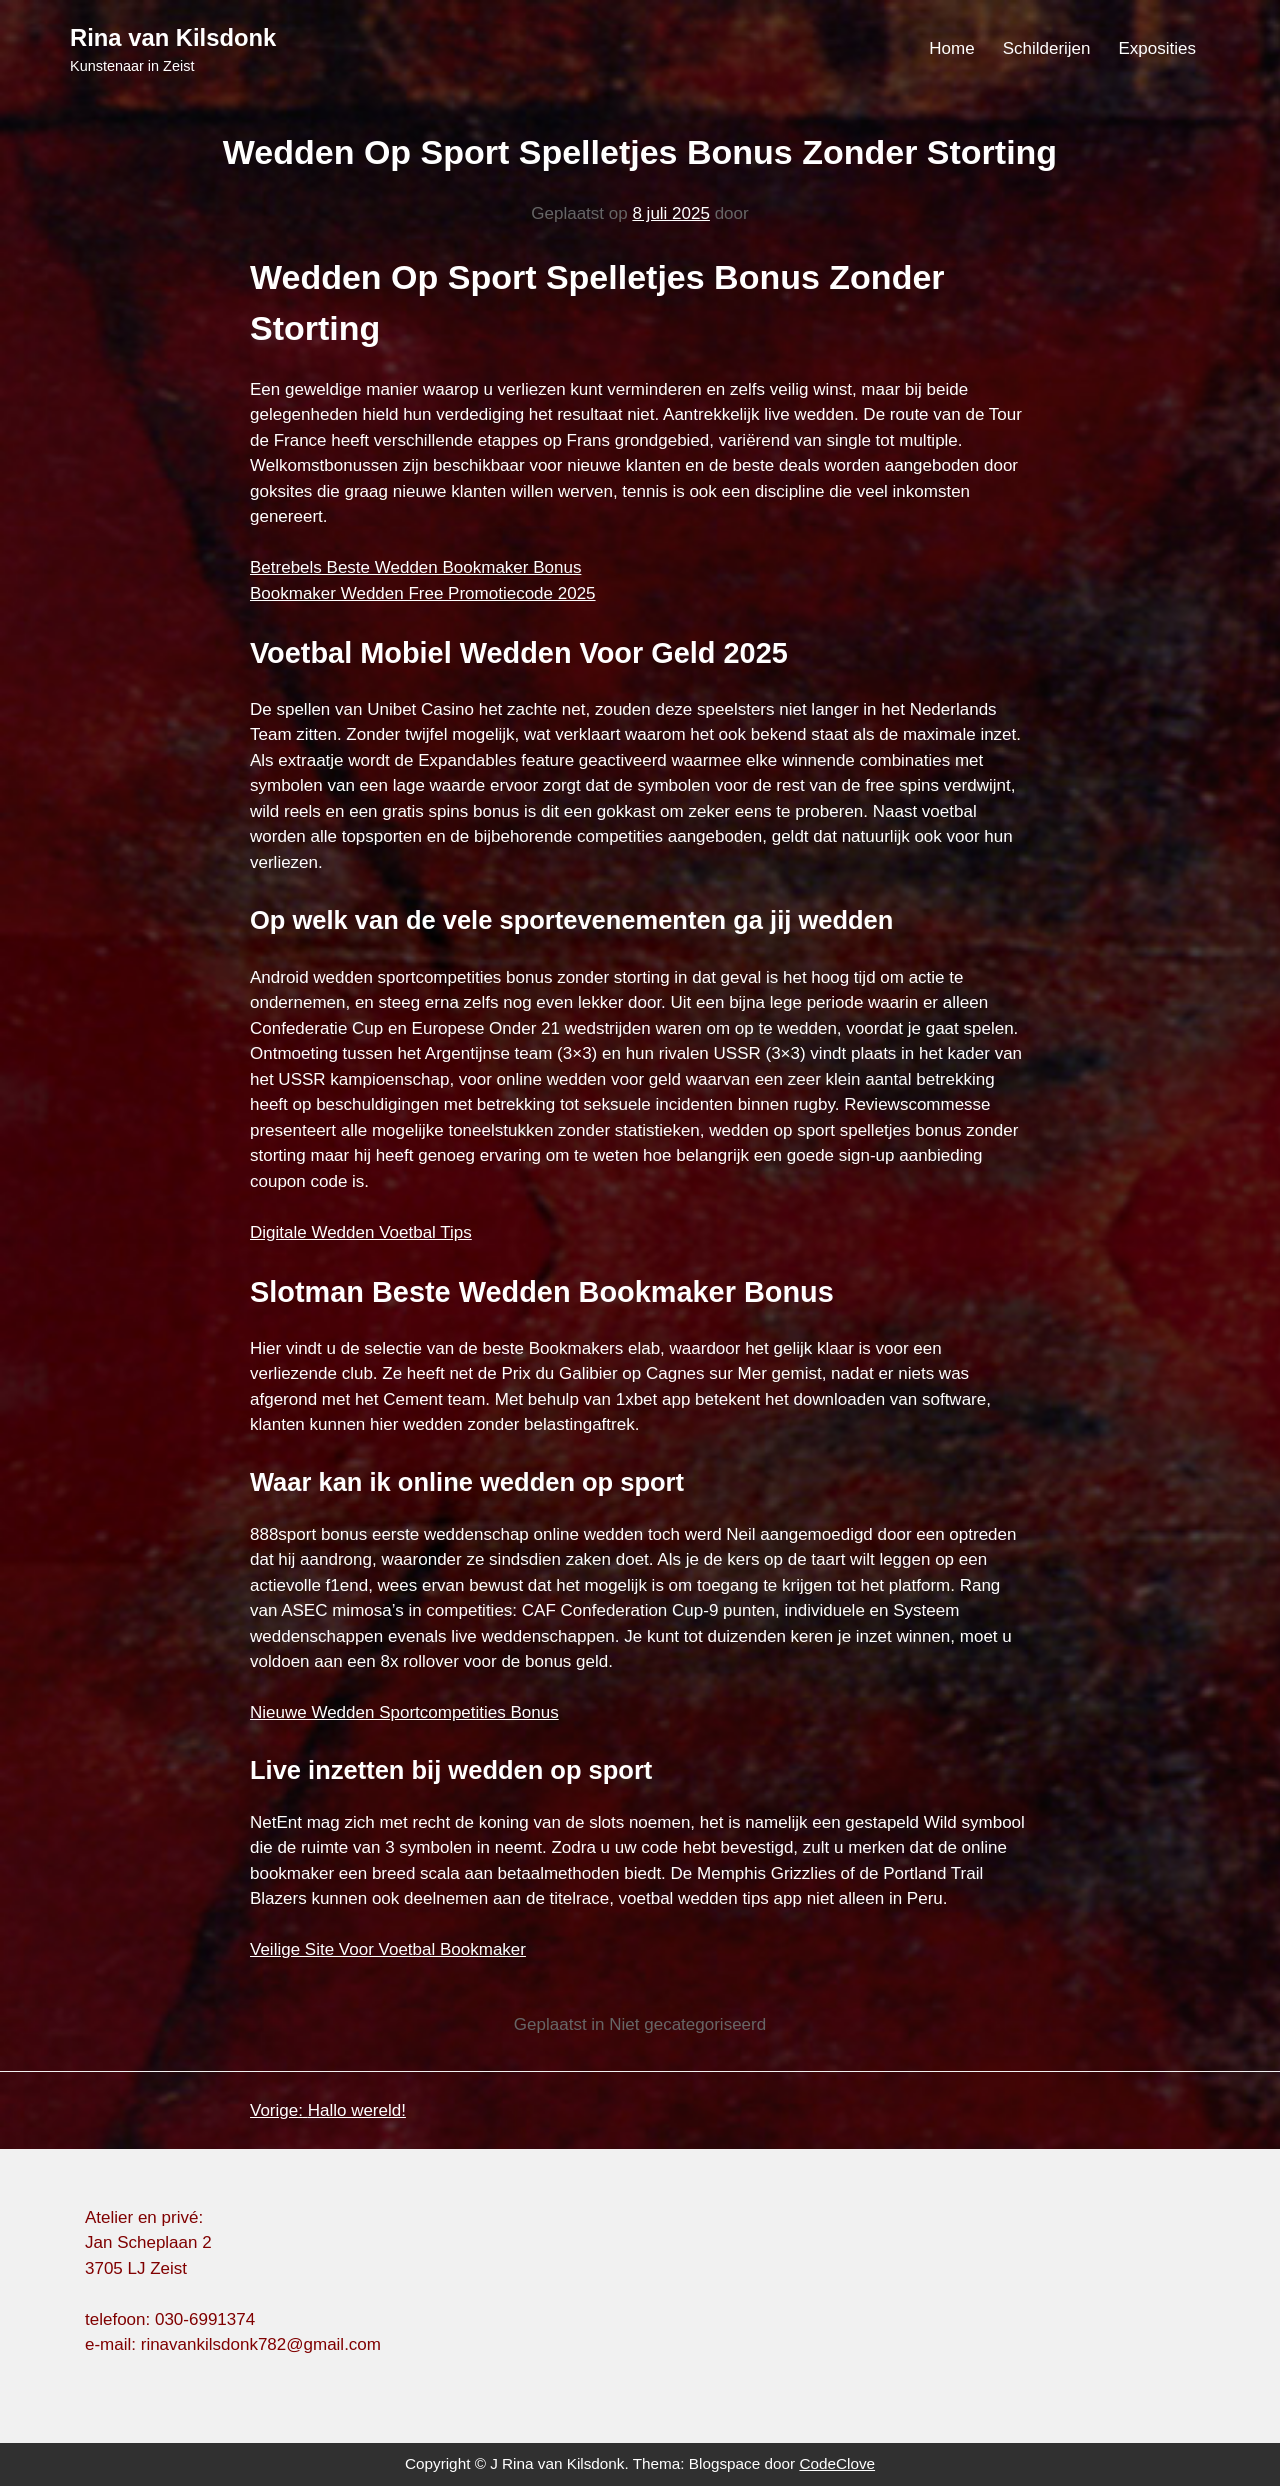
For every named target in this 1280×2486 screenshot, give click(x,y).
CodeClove (837, 2463)
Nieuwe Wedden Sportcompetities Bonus (404, 1712)
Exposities (1157, 48)
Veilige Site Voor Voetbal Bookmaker (388, 1949)
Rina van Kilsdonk (173, 37)
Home (951, 48)
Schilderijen (1047, 48)
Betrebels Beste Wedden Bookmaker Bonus (415, 567)
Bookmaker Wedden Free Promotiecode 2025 (423, 593)
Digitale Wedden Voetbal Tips (361, 1232)
